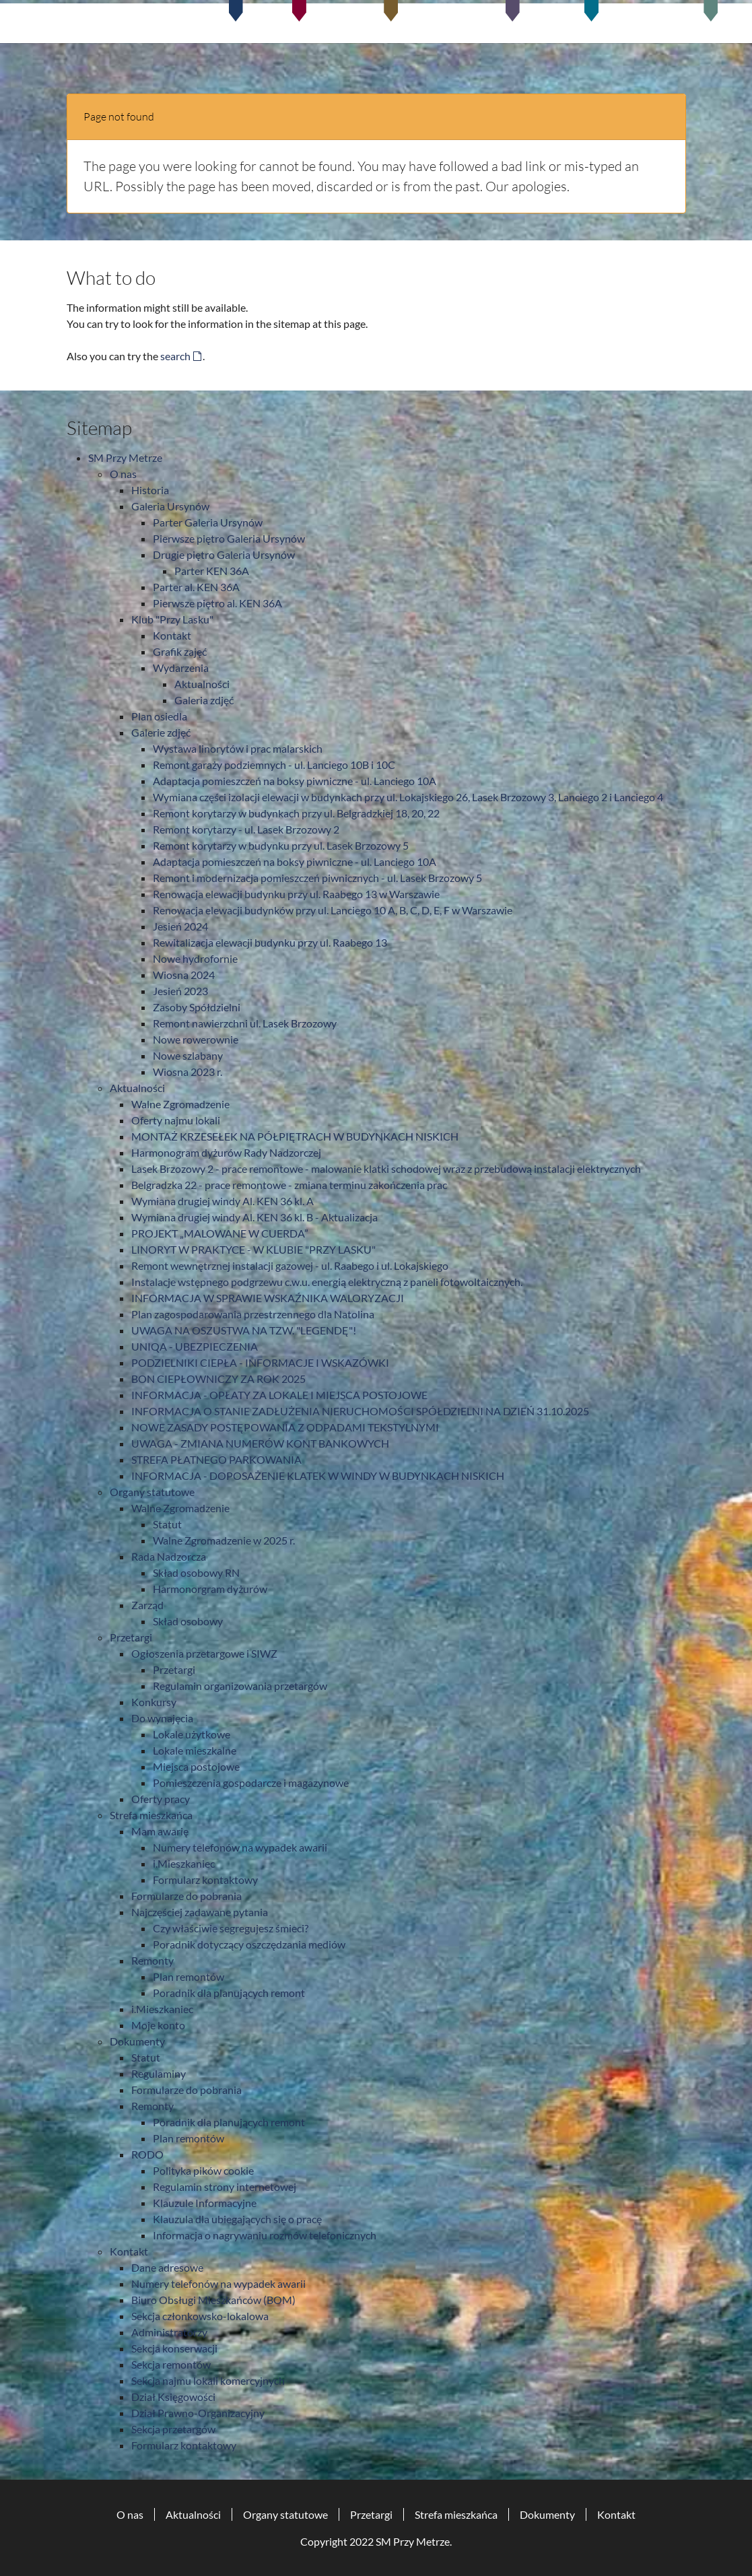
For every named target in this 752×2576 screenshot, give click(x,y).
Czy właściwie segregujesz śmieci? (230, 1928)
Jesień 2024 (180, 926)
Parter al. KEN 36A (196, 586)
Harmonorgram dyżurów (210, 1588)
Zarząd (147, 1604)
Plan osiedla (159, 716)
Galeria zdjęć (204, 699)
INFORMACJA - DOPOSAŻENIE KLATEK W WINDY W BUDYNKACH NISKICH (317, 1475)
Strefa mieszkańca (151, 1814)
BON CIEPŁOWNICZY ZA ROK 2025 (218, 1378)
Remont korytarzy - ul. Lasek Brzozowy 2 (246, 829)
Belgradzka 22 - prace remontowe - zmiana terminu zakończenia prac (289, 1184)
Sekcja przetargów (173, 2428)
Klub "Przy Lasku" (172, 619)
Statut (167, 1524)
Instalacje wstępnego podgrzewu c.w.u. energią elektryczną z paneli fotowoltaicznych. (326, 1281)
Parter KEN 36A (211, 570)
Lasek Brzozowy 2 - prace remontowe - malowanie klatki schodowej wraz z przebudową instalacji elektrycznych (386, 1168)
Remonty (152, 1960)
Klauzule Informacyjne (205, 2202)
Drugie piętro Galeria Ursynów (224, 554)
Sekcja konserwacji (174, 2348)
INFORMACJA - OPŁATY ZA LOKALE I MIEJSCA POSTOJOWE (279, 1394)
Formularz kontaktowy (205, 1879)
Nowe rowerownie (195, 1039)
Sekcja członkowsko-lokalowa (200, 2315)
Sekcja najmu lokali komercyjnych (208, 2380)
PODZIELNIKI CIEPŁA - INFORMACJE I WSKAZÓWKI (260, 1362)
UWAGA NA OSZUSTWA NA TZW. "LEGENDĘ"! (243, 1330)
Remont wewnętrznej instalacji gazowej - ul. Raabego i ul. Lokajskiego (289, 1265)
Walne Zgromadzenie (180, 1103)
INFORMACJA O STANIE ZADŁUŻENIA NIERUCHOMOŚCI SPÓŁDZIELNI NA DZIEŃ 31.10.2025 (360, 1410)
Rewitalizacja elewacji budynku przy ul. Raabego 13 (270, 942)
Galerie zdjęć (161, 732)
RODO (147, 2154)
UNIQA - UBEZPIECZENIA (194, 1346)
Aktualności (202, 683)
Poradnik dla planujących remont (229, 1992)
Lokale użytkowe (191, 1734)
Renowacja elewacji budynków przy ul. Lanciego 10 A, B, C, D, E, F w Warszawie (332, 910)
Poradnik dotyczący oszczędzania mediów (249, 1944)
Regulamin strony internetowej (224, 2186)
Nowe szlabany (188, 1055)
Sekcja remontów (171, 2364)
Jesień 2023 (180, 990)
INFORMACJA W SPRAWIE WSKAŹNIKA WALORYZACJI (267, 1297)
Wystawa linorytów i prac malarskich (237, 748)
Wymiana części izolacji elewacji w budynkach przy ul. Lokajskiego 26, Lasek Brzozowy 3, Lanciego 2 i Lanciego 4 (408, 796)
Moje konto (158, 2025)
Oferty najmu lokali (175, 1120)
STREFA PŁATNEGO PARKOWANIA (216, 1459)
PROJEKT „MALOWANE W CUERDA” (219, 1233)
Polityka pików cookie (203, 2170)
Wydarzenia (181, 667)
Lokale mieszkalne (194, 1750)
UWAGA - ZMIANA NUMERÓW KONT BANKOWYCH (260, 1443)
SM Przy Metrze (125, 457)
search (175, 355)
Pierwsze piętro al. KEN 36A (217, 603)
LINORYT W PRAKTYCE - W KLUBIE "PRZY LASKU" (253, 1249)
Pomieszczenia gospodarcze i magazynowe (251, 1782)
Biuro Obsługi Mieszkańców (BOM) (213, 2299)
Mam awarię (160, 1831)
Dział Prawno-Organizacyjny (198, 2412)
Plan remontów (188, 1976)
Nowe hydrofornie (195, 958)
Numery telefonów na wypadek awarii (240, 1847)
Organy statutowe (152, 1491)
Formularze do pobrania (186, 1895)
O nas (123, 473)
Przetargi (131, 1637)
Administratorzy (169, 2332)
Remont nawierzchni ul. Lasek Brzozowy (245, 1023)
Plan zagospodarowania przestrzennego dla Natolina (252, 1314)
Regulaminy (158, 2073)
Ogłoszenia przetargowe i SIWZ (204, 1653)
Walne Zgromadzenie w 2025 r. (224, 1540)
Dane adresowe (167, 2267)
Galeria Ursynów (170, 506)
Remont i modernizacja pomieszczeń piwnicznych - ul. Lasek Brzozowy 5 (317, 877)
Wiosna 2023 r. (187, 1071)
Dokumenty (137, 2041)
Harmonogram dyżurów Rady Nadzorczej (226, 1152)
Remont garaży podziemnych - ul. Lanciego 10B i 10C (274, 764)
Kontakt (172, 635)
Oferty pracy (160, 1798)
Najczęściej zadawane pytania (199, 1911)
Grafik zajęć (180, 651)
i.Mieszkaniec (184, 1863)
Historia (150, 489)
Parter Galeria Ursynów (208, 522)
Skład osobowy (188, 1621)
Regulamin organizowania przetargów (240, 1685)
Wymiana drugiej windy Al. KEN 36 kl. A (222, 1200)
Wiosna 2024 (184, 974)
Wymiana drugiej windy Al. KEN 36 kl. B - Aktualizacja (254, 1217)
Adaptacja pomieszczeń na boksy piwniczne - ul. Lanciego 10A (294, 780)
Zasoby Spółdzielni (196, 1007)
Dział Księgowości (173, 2396)
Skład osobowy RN (196, 1572)
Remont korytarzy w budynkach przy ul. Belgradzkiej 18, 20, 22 (296, 813)
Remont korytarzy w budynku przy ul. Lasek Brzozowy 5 (281, 845)
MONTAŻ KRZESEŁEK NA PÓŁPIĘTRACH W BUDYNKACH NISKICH (294, 1136)
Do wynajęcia (162, 1717)
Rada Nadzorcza (168, 1556)
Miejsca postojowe (196, 1766)
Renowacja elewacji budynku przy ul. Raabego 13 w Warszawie (296, 893)
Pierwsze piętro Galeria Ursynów (229, 538)
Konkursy (153, 1701)
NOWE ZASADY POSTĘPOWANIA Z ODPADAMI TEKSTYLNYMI (285, 1427)
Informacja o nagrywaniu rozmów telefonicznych (264, 2235)
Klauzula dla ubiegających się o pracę (237, 2218)
